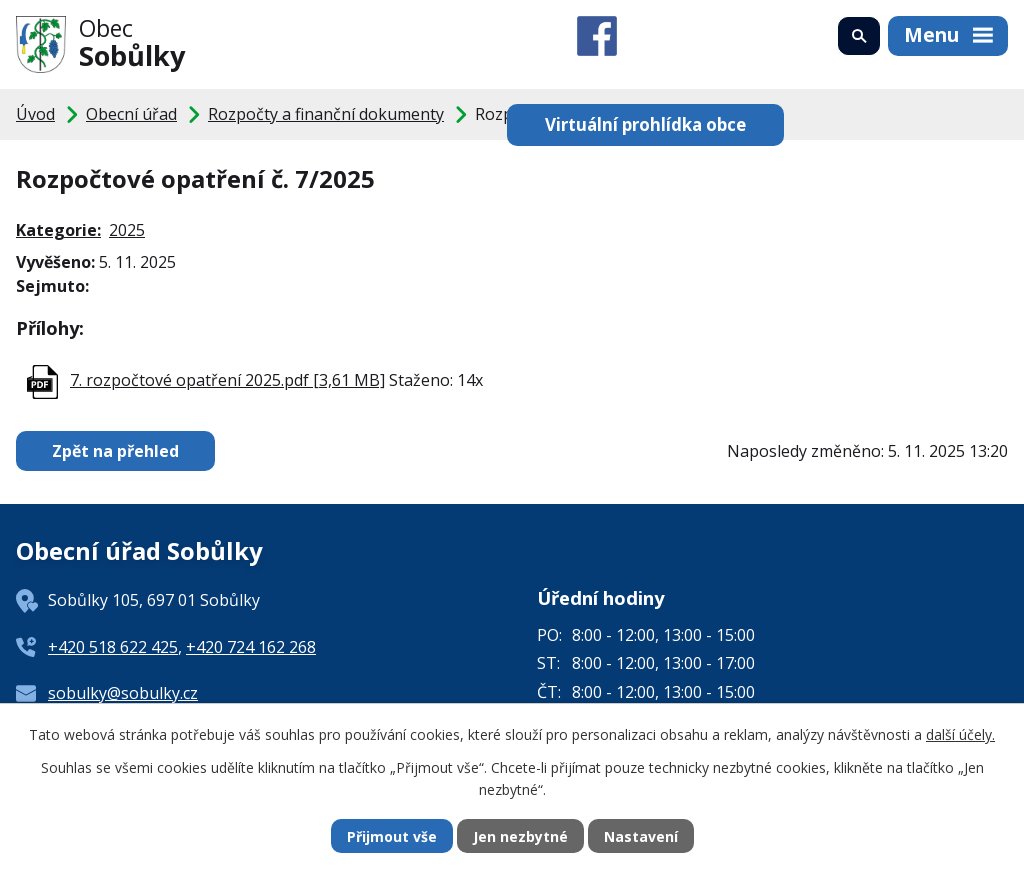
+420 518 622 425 (113, 647)
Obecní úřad (131, 114)
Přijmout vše (392, 836)
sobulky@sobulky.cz (123, 693)
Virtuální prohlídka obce (645, 124)
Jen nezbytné (520, 836)
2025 (127, 230)
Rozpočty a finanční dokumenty (326, 114)
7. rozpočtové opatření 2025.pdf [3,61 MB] (227, 380)
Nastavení (641, 836)
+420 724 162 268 (251, 647)
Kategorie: (58, 230)
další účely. (960, 734)
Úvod (35, 114)
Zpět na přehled (115, 451)
